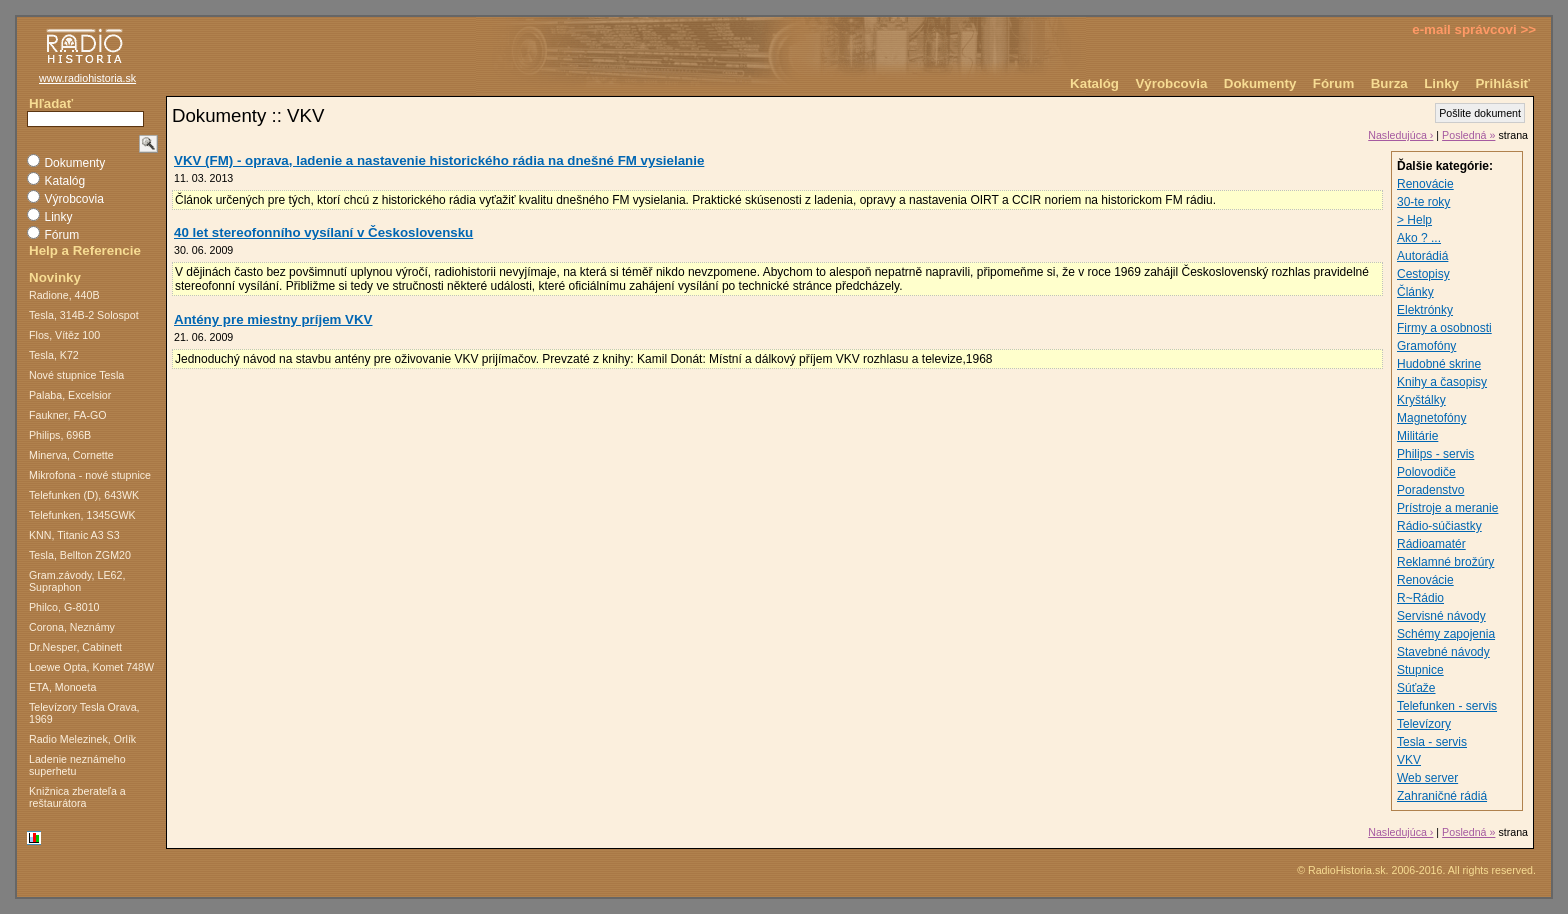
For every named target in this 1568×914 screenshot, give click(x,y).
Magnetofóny (1431, 418)
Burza (1389, 83)
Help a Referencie (85, 250)
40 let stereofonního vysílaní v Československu (323, 232)
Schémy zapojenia (1446, 634)
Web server (1427, 778)
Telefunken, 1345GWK (82, 515)
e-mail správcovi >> (1474, 29)
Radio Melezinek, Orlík (82, 739)
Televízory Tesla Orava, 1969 (84, 713)
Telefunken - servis (1447, 706)
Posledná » (1468, 135)
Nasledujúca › (1400, 135)
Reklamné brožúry (1445, 562)
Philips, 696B (60, 435)
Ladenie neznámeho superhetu (77, 765)
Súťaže (1416, 688)
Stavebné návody (1443, 652)
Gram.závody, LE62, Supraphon (77, 581)
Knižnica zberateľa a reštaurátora (77, 797)
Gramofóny (1426, 346)
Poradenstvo (1430, 490)
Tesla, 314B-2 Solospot (84, 315)
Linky (1441, 83)
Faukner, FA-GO (68, 415)
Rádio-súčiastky (1439, 526)
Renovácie (1425, 184)
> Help (1414, 220)
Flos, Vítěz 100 (64, 335)
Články (1415, 292)
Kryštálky (1421, 400)
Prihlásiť (1502, 83)
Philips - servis (1435, 454)
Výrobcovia (1171, 83)
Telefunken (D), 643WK (84, 495)
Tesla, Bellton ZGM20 (80, 555)
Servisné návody (1441, 616)
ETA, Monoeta (62, 687)
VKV (1409, 760)
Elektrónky (1425, 310)
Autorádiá (1422, 256)
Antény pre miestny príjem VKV (273, 319)
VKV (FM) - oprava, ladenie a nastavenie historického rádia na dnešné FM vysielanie (439, 160)
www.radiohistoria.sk (87, 78)
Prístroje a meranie (1447, 508)
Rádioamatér (1431, 544)
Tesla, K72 (54, 355)
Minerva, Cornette (71, 455)
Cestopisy (1423, 274)
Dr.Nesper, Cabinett (75, 647)
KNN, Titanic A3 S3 (74, 535)
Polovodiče (1426, 472)
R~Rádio (1420, 598)
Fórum (1333, 83)
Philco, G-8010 (64, 607)
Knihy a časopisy (1442, 382)
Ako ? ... (1419, 238)
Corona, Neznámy (72, 627)
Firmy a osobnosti (1444, 328)
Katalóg (1094, 83)
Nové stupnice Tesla (76, 375)
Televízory (1424, 724)
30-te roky (1423, 202)
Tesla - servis (1432, 742)
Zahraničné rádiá (1442, 796)
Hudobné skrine (1439, 364)
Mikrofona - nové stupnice (90, 475)
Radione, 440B (64, 295)
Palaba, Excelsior (70, 395)
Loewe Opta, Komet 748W (91, 667)
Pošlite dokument (1480, 113)
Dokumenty (1260, 83)
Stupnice (1420, 670)
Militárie (1417, 436)
